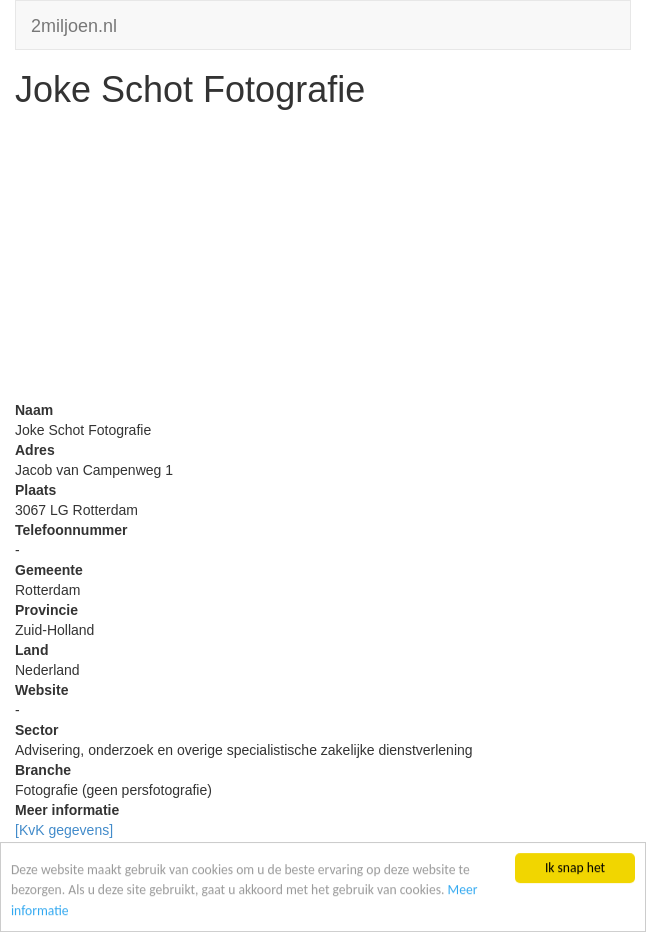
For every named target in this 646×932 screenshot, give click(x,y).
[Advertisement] (323, 260)
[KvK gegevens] (64, 830)
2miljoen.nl (74, 23)
